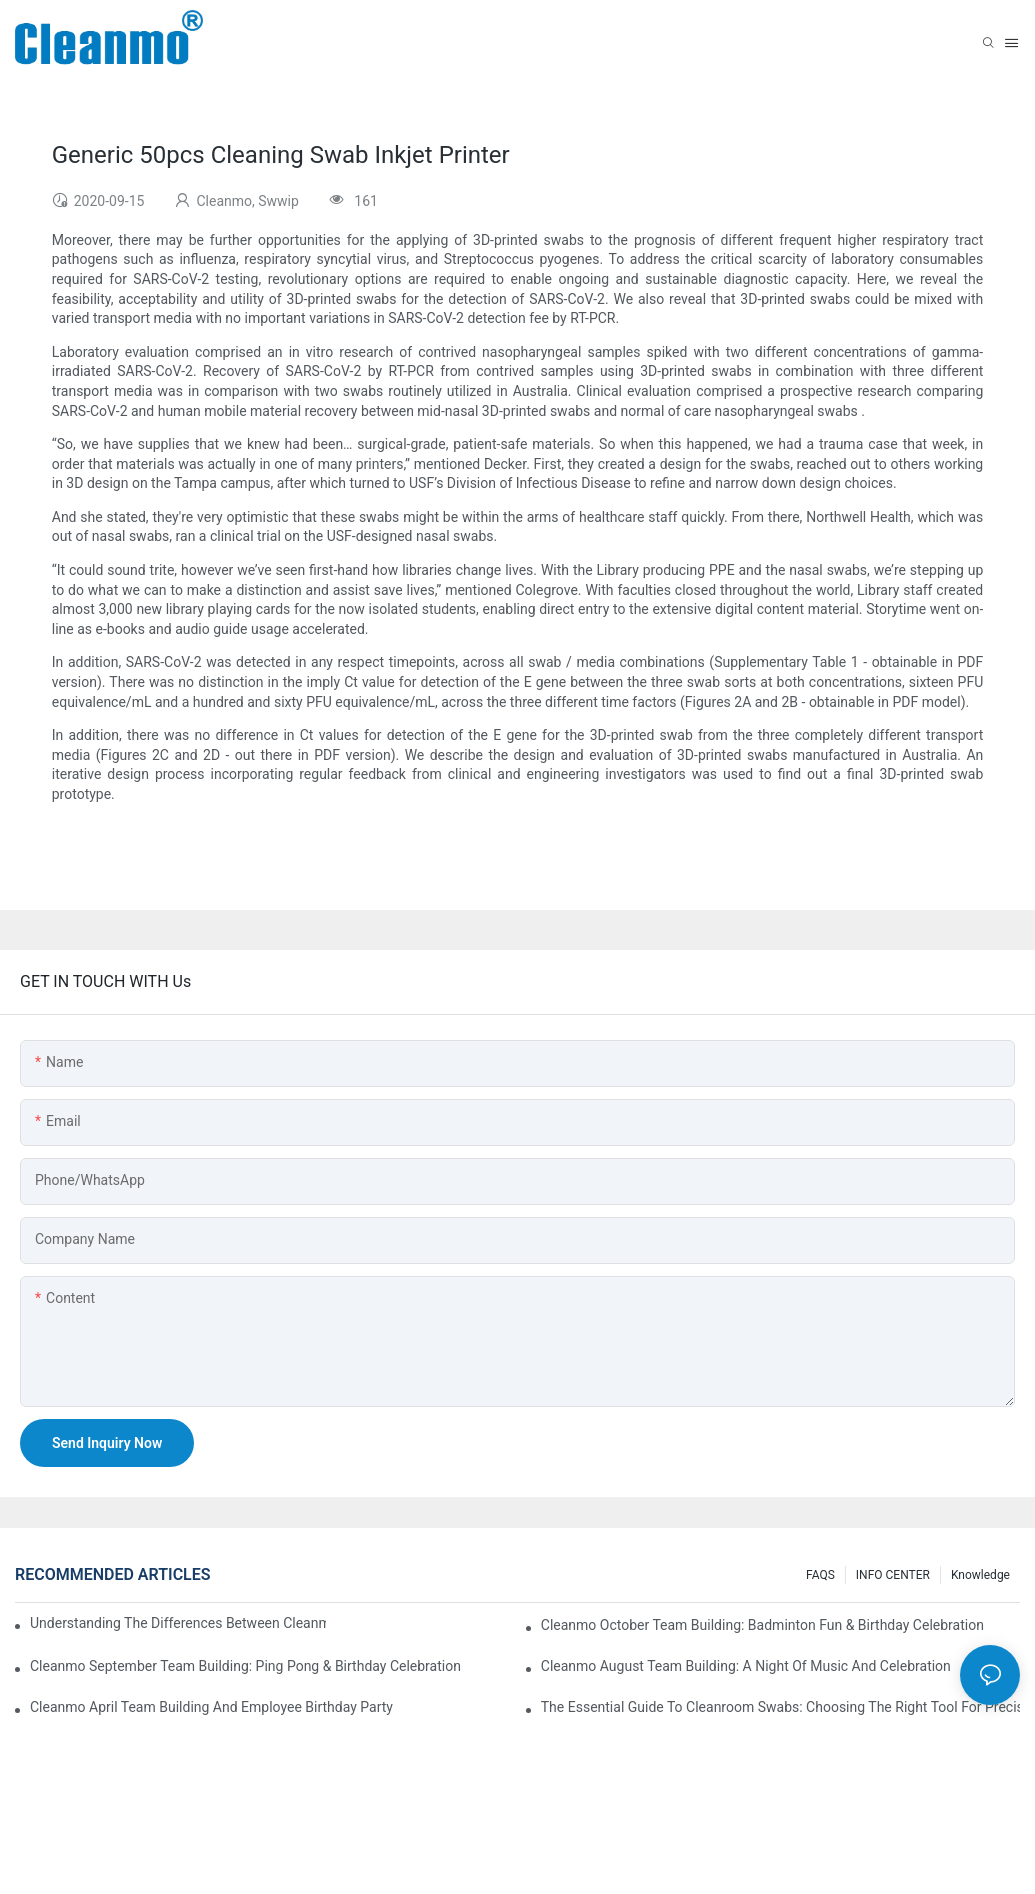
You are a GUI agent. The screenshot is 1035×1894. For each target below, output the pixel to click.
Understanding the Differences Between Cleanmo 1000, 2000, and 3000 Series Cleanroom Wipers (178, 1623)
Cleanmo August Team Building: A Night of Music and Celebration (746, 1666)
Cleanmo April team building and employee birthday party (211, 1707)
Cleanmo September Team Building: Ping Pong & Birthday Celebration (245, 1666)
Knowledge (980, 1575)
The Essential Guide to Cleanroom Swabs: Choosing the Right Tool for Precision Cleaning (780, 1707)
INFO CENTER (893, 1575)
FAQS (820, 1575)
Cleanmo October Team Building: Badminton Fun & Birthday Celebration (762, 1625)
